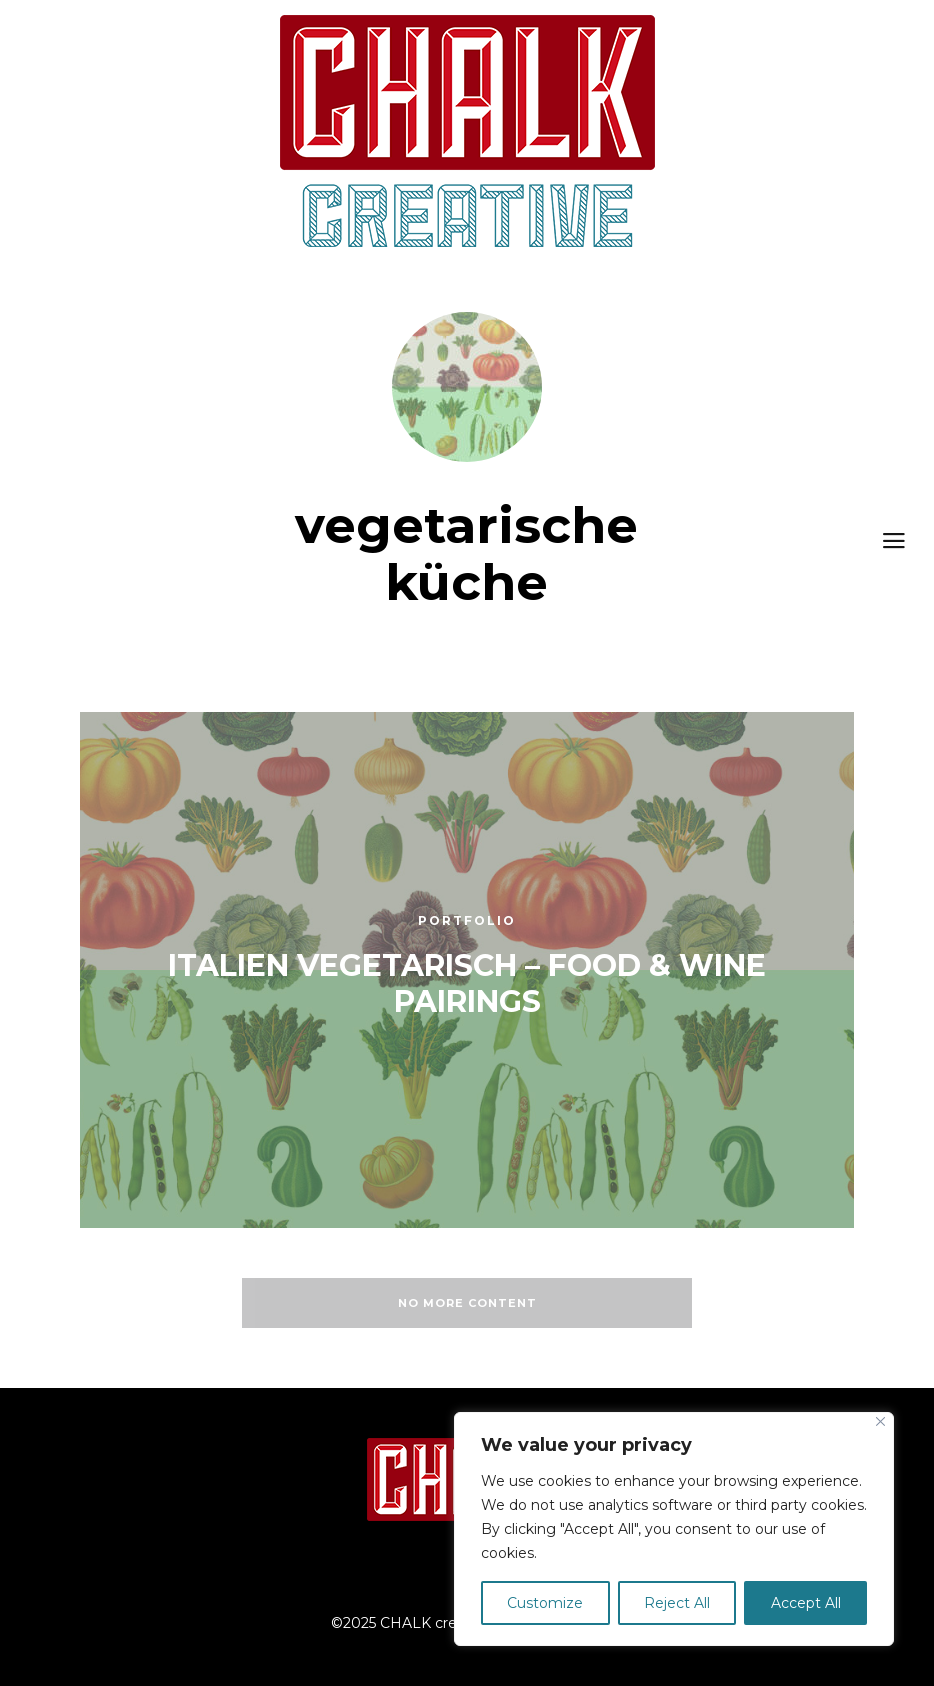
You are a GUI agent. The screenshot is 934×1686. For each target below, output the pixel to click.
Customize (545, 1603)
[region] (674, 1529)
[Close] (880, 1421)
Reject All (677, 1603)
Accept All (806, 1603)
